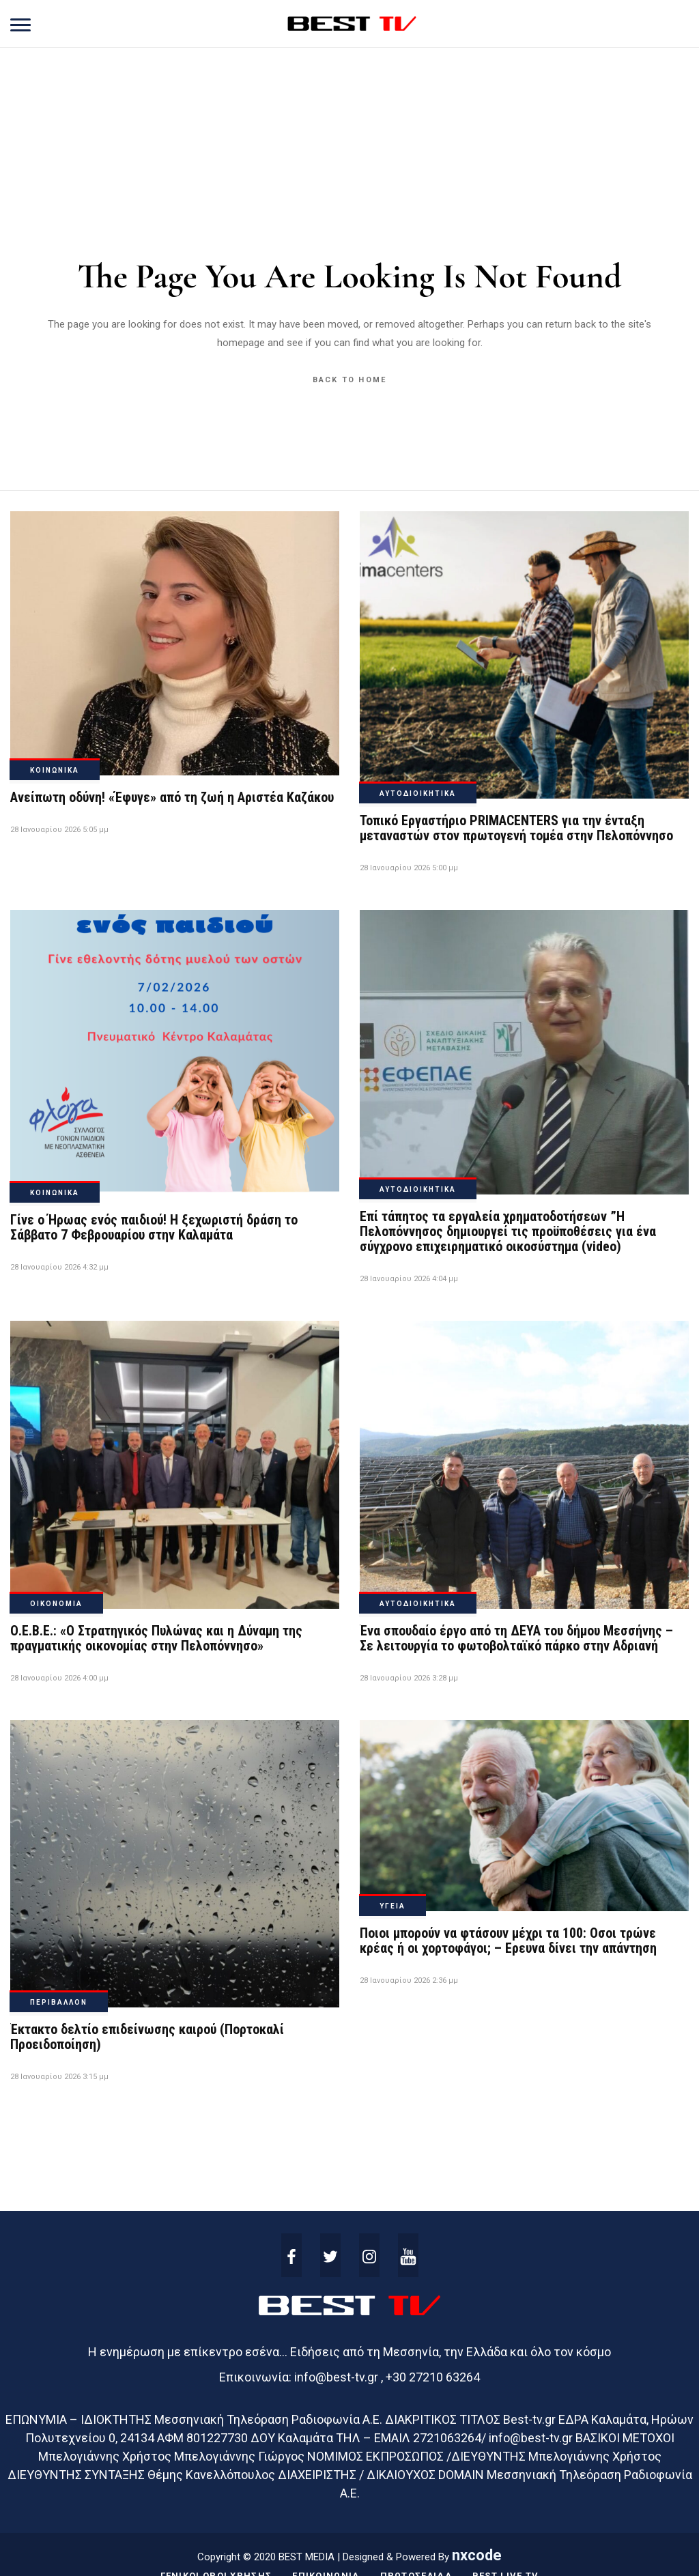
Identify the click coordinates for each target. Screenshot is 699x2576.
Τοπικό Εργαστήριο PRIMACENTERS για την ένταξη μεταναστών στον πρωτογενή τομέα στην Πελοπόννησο (516, 828)
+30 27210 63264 (433, 2377)
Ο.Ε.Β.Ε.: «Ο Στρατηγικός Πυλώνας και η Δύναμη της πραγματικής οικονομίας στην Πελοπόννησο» (156, 1638)
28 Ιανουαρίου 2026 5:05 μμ (59, 829)
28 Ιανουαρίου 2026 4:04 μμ (409, 1278)
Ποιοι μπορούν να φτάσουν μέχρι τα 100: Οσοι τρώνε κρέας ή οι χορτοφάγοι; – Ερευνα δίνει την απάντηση (508, 1940)
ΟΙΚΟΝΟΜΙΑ (56, 1603)
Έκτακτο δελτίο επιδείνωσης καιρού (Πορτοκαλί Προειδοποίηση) (147, 2036)
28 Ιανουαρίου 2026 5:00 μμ (409, 867)
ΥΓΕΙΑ (392, 1906)
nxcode (477, 2555)
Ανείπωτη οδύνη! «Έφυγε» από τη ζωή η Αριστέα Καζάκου (172, 797)
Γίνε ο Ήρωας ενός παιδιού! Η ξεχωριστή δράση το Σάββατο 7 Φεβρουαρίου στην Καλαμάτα (154, 1227)
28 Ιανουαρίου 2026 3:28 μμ (409, 1678)
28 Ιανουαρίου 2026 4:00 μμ (59, 1678)
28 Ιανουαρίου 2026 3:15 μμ (59, 2076)
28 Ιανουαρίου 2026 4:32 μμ (59, 1267)
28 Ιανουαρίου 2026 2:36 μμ (409, 1980)
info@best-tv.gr (336, 2377)
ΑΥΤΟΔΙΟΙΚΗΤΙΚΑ (418, 793)
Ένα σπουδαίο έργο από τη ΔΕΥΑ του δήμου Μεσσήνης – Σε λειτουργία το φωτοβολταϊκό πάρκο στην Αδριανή (516, 1638)
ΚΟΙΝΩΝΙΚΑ (54, 770)
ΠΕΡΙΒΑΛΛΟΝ (58, 2002)
